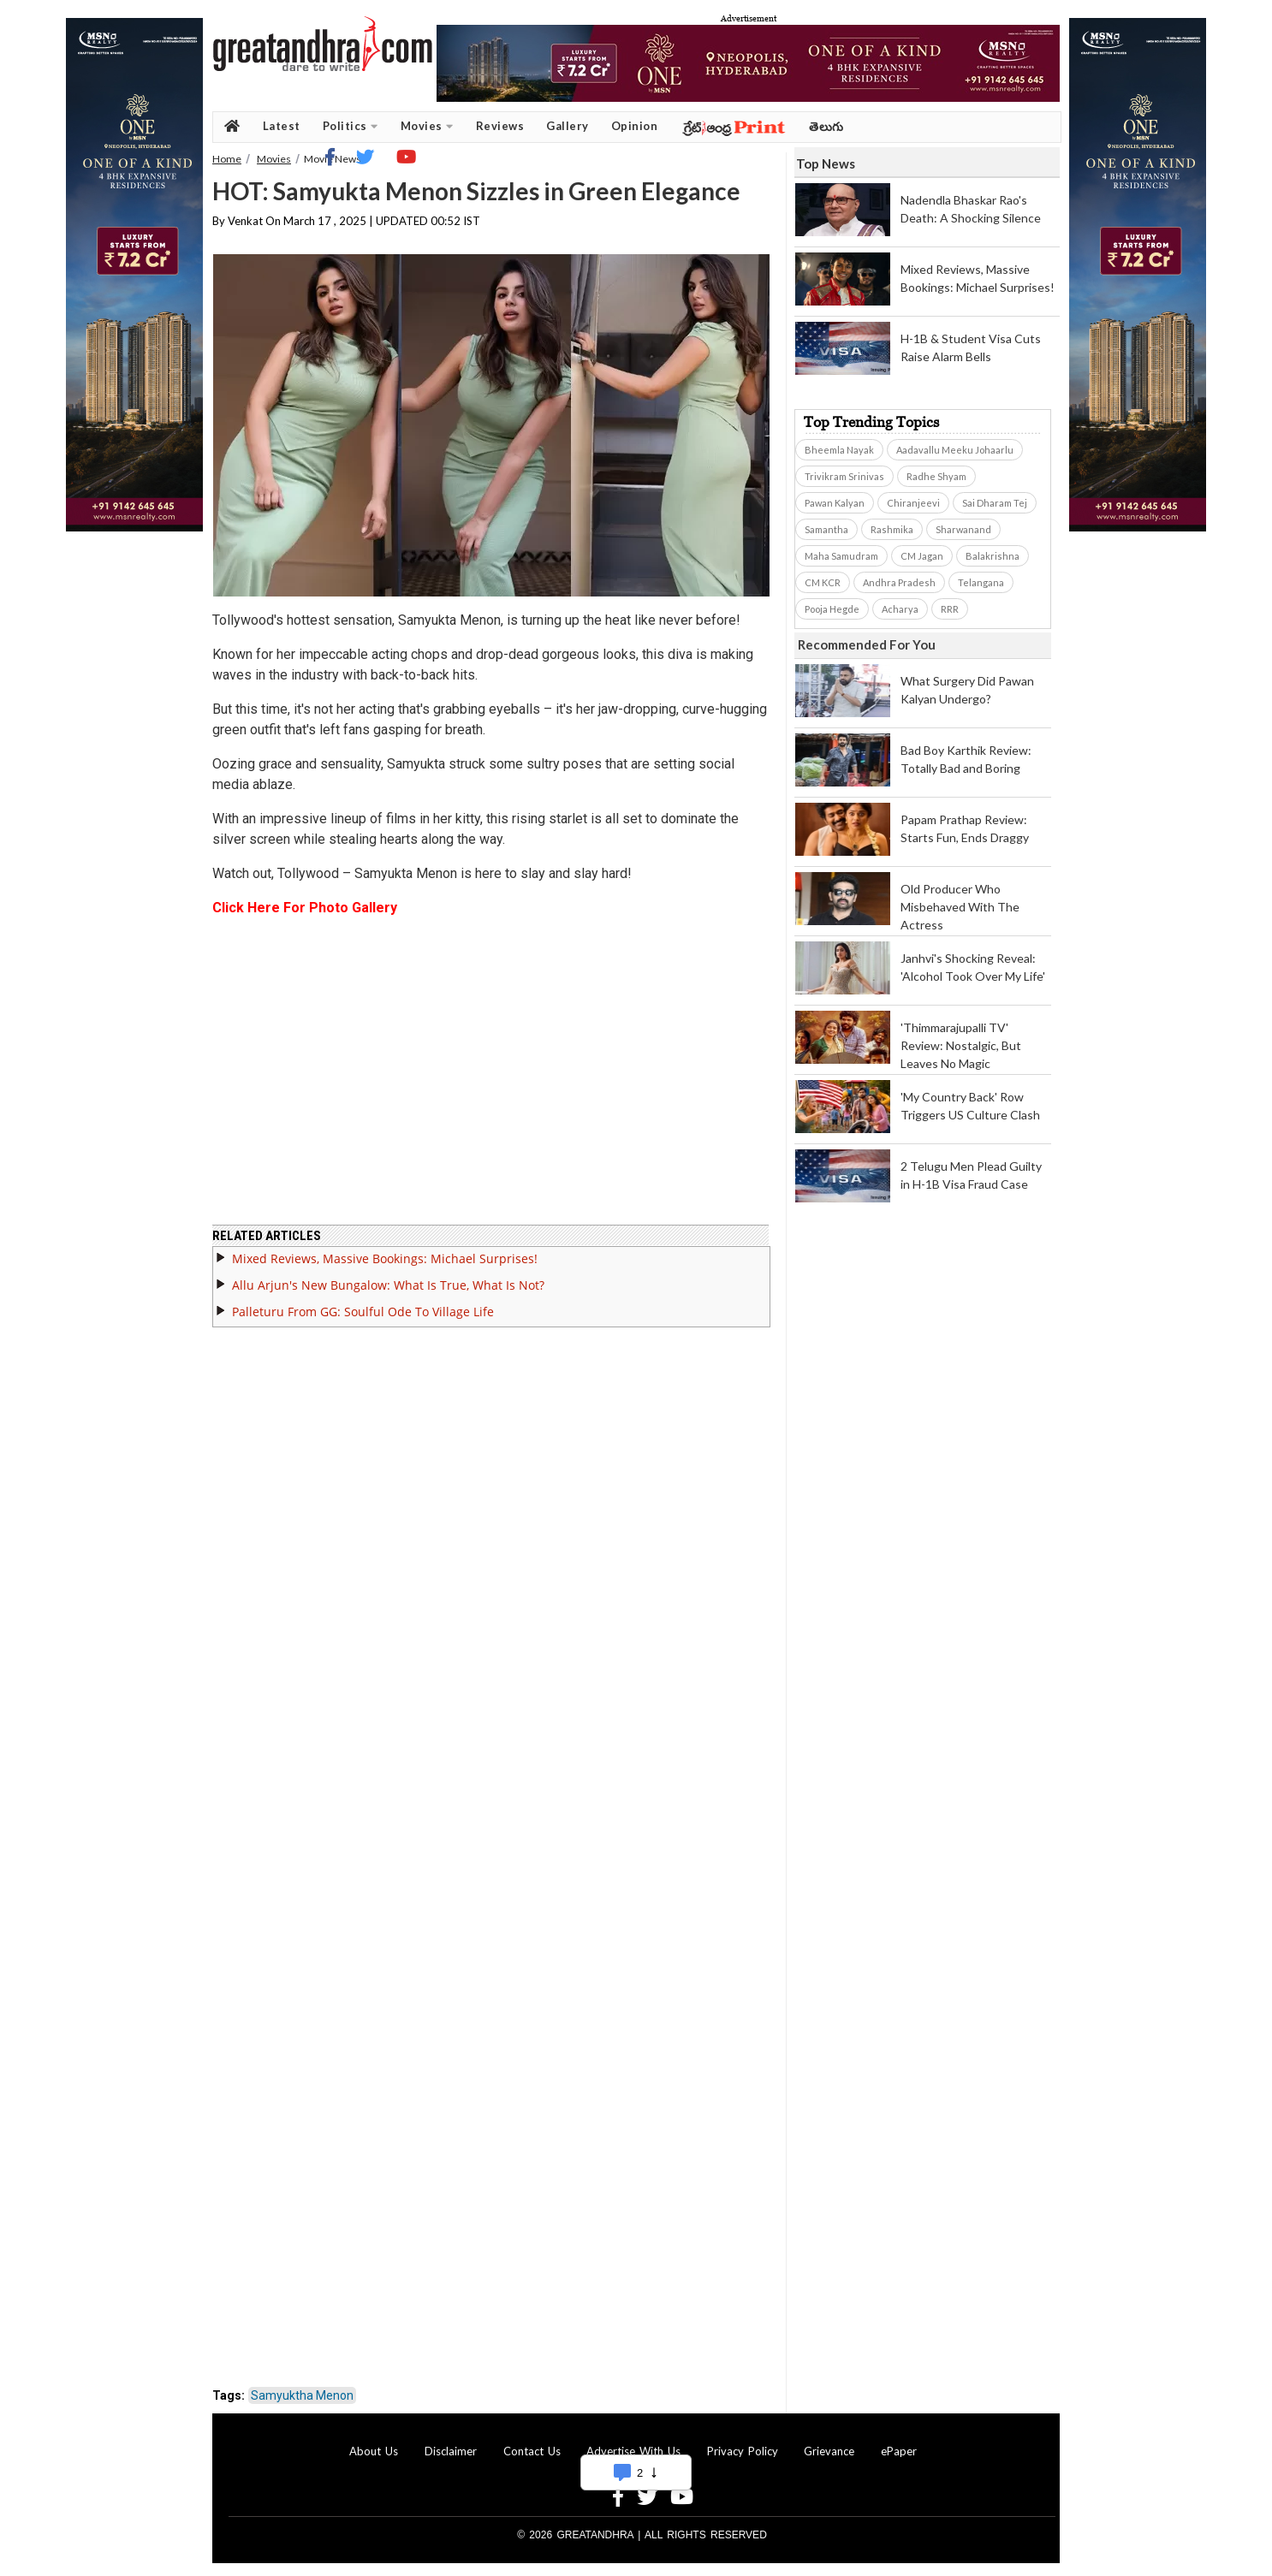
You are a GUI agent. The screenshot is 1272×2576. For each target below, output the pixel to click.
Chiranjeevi (913, 502)
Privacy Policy (742, 2451)
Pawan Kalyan (835, 502)
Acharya (900, 608)
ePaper (899, 2451)
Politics (350, 126)
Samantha (826, 529)
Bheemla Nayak (839, 449)
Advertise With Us (633, 2451)
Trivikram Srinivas (844, 476)
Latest (281, 126)
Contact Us (532, 2451)
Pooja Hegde (832, 608)
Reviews (500, 126)
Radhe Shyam (936, 476)
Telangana (981, 582)
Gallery (567, 126)
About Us (373, 2451)
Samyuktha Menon (302, 2395)
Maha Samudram (841, 555)
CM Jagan (922, 555)
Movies (427, 126)
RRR (950, 608)
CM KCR (823, 582)
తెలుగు (826, 126)
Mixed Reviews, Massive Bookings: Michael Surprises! (385, 1258)
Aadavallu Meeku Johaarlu (954, 449)
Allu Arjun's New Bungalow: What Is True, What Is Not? (388, 1285)
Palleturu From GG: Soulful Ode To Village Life (363, 1311)
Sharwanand (963, 529)
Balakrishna (992, 555)
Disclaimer (451, 2451)
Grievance (829, 2451)
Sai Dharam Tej (994, 502)
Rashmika (892, 529)
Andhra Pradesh (899, 582)
